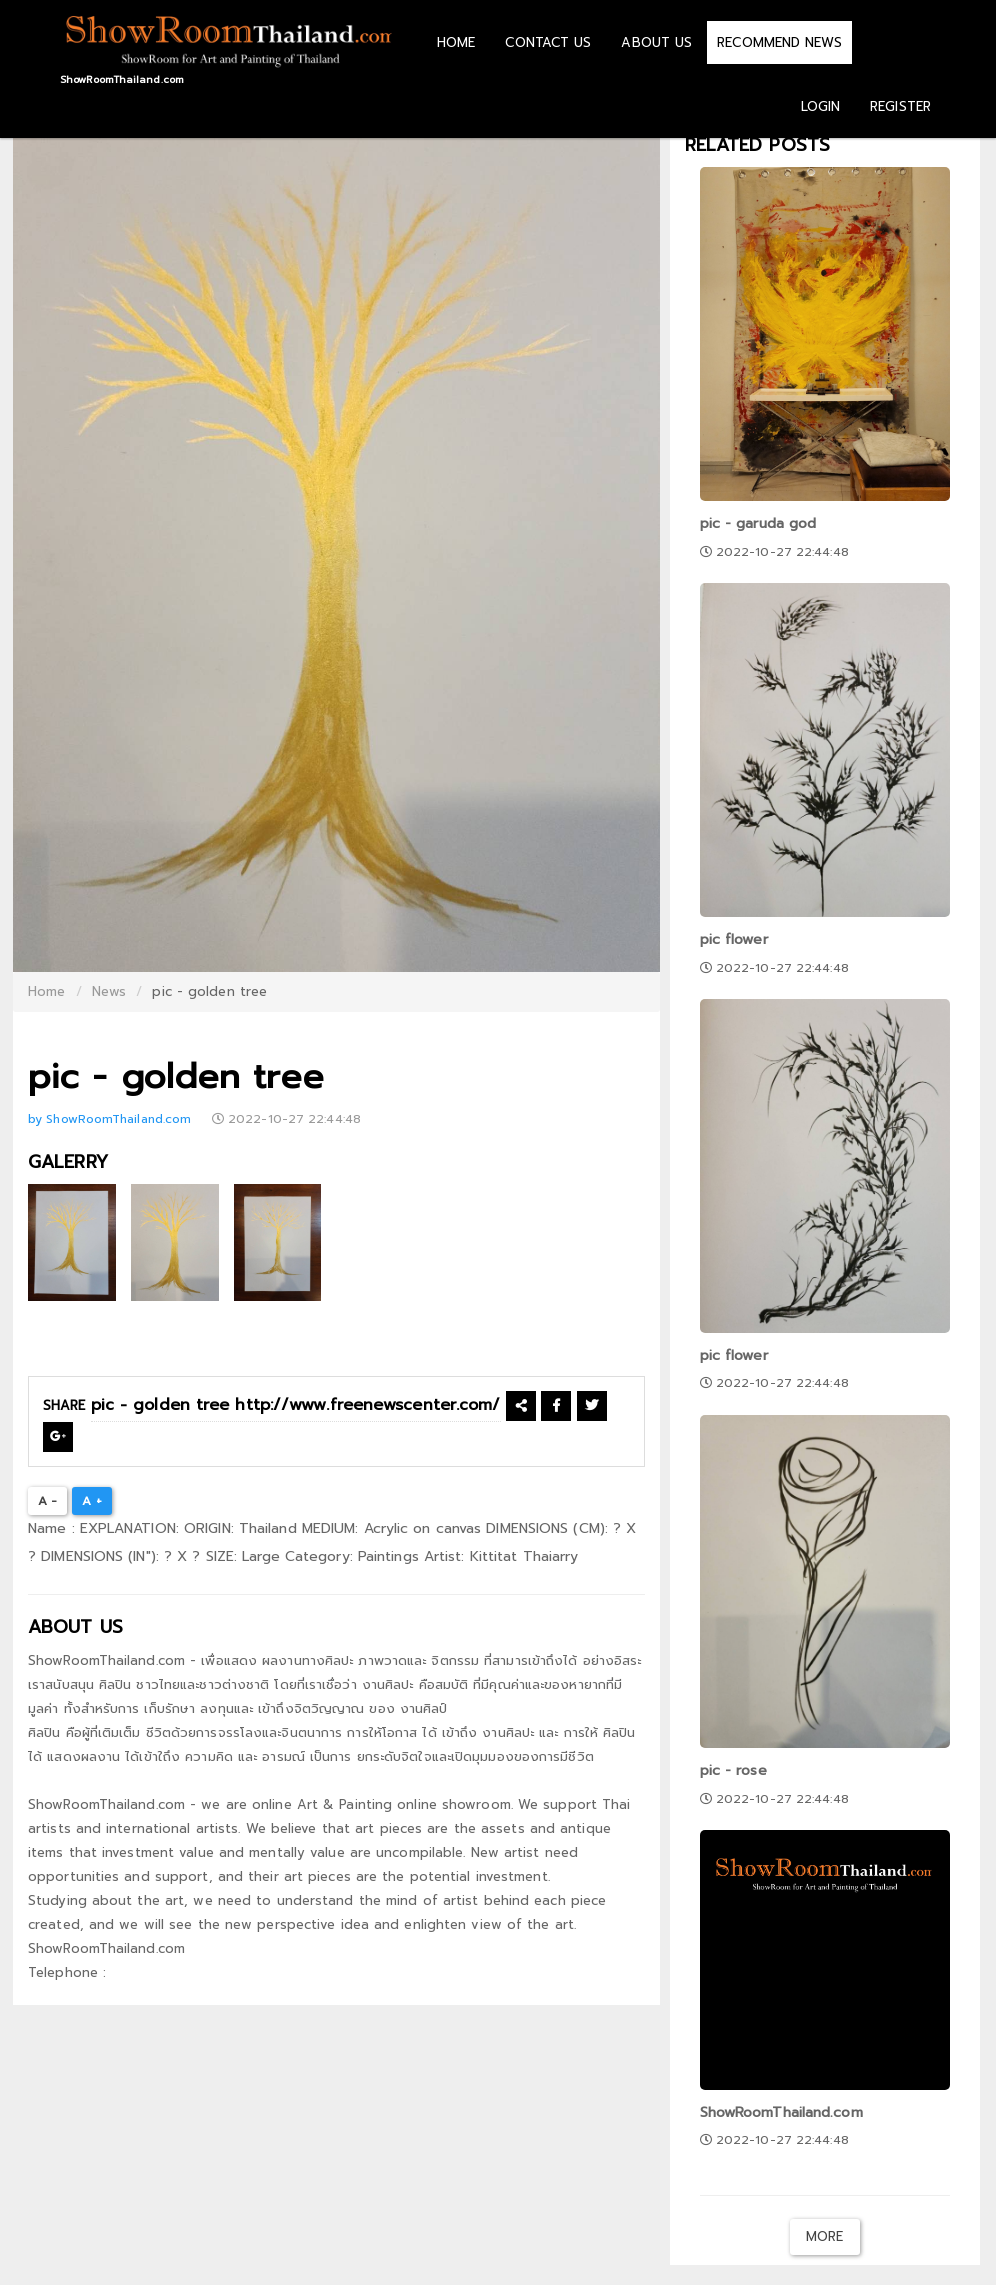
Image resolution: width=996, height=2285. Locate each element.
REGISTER (900, 106)
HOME (456, 42)
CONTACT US (548, 42)
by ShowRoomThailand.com (111, 1119)
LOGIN (821, 106)
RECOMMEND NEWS (779, 42)
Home (46, 991)
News (109, 991)
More (824, 2236)
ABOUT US (656, 42)
